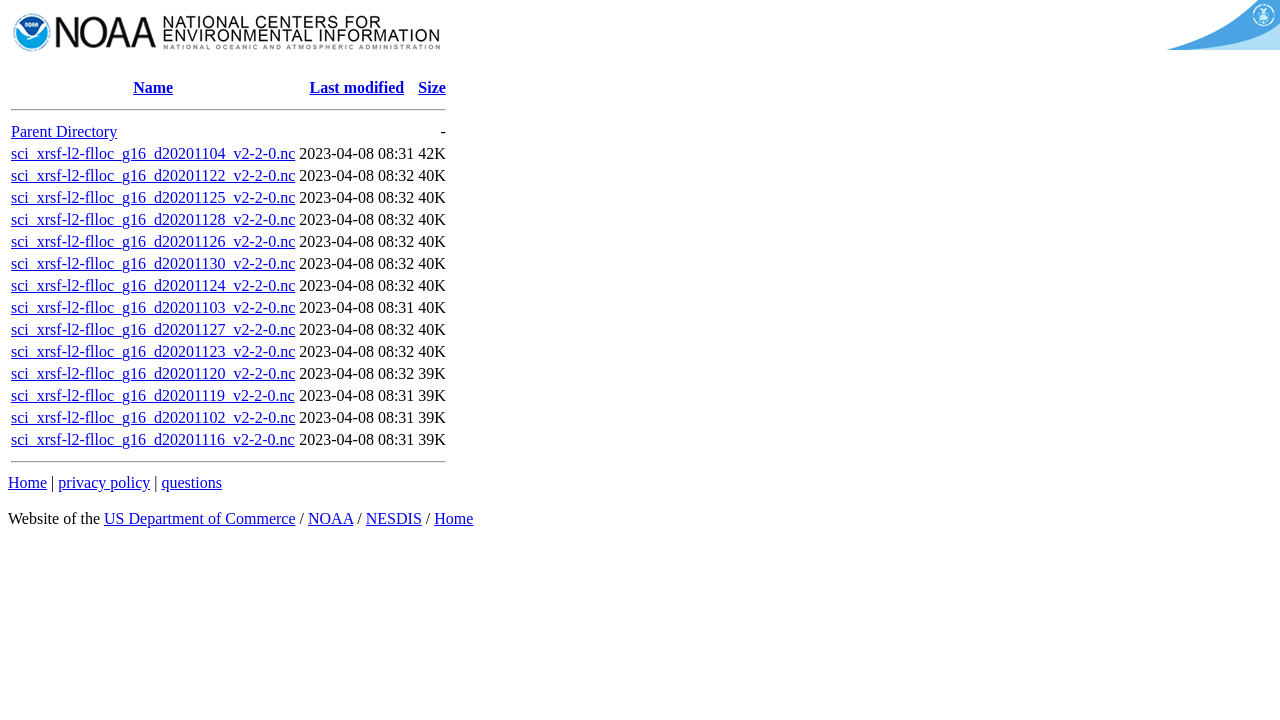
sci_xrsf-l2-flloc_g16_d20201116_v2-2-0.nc (153, 439)
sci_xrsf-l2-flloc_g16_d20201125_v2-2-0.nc (153, 197)
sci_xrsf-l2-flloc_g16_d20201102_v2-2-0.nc (153, 417)
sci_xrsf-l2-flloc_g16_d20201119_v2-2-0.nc (153, 395)
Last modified (356, 87)
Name (153, 87)
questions (191, 482)
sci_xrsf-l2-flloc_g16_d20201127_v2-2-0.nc (153, 329)
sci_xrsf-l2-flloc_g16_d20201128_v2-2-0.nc (153, 219)
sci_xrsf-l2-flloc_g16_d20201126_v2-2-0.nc (153, 241)
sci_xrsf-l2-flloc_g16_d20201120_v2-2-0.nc (153, 373)
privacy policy (104, 482)
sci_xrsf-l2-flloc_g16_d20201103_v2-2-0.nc (153, 307)
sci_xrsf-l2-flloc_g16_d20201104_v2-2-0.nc (153, 153)
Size (432, 87)
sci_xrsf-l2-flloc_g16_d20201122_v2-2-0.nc (153, 175)
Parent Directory (64, 131)
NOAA (330, 518)
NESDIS (394, 518)
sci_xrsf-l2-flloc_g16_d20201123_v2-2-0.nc (153, 351)
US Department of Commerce (200, 518)
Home (27, 482)
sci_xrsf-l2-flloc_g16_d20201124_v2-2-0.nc (153, 285)
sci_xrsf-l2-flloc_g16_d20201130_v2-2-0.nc (153, 263)
